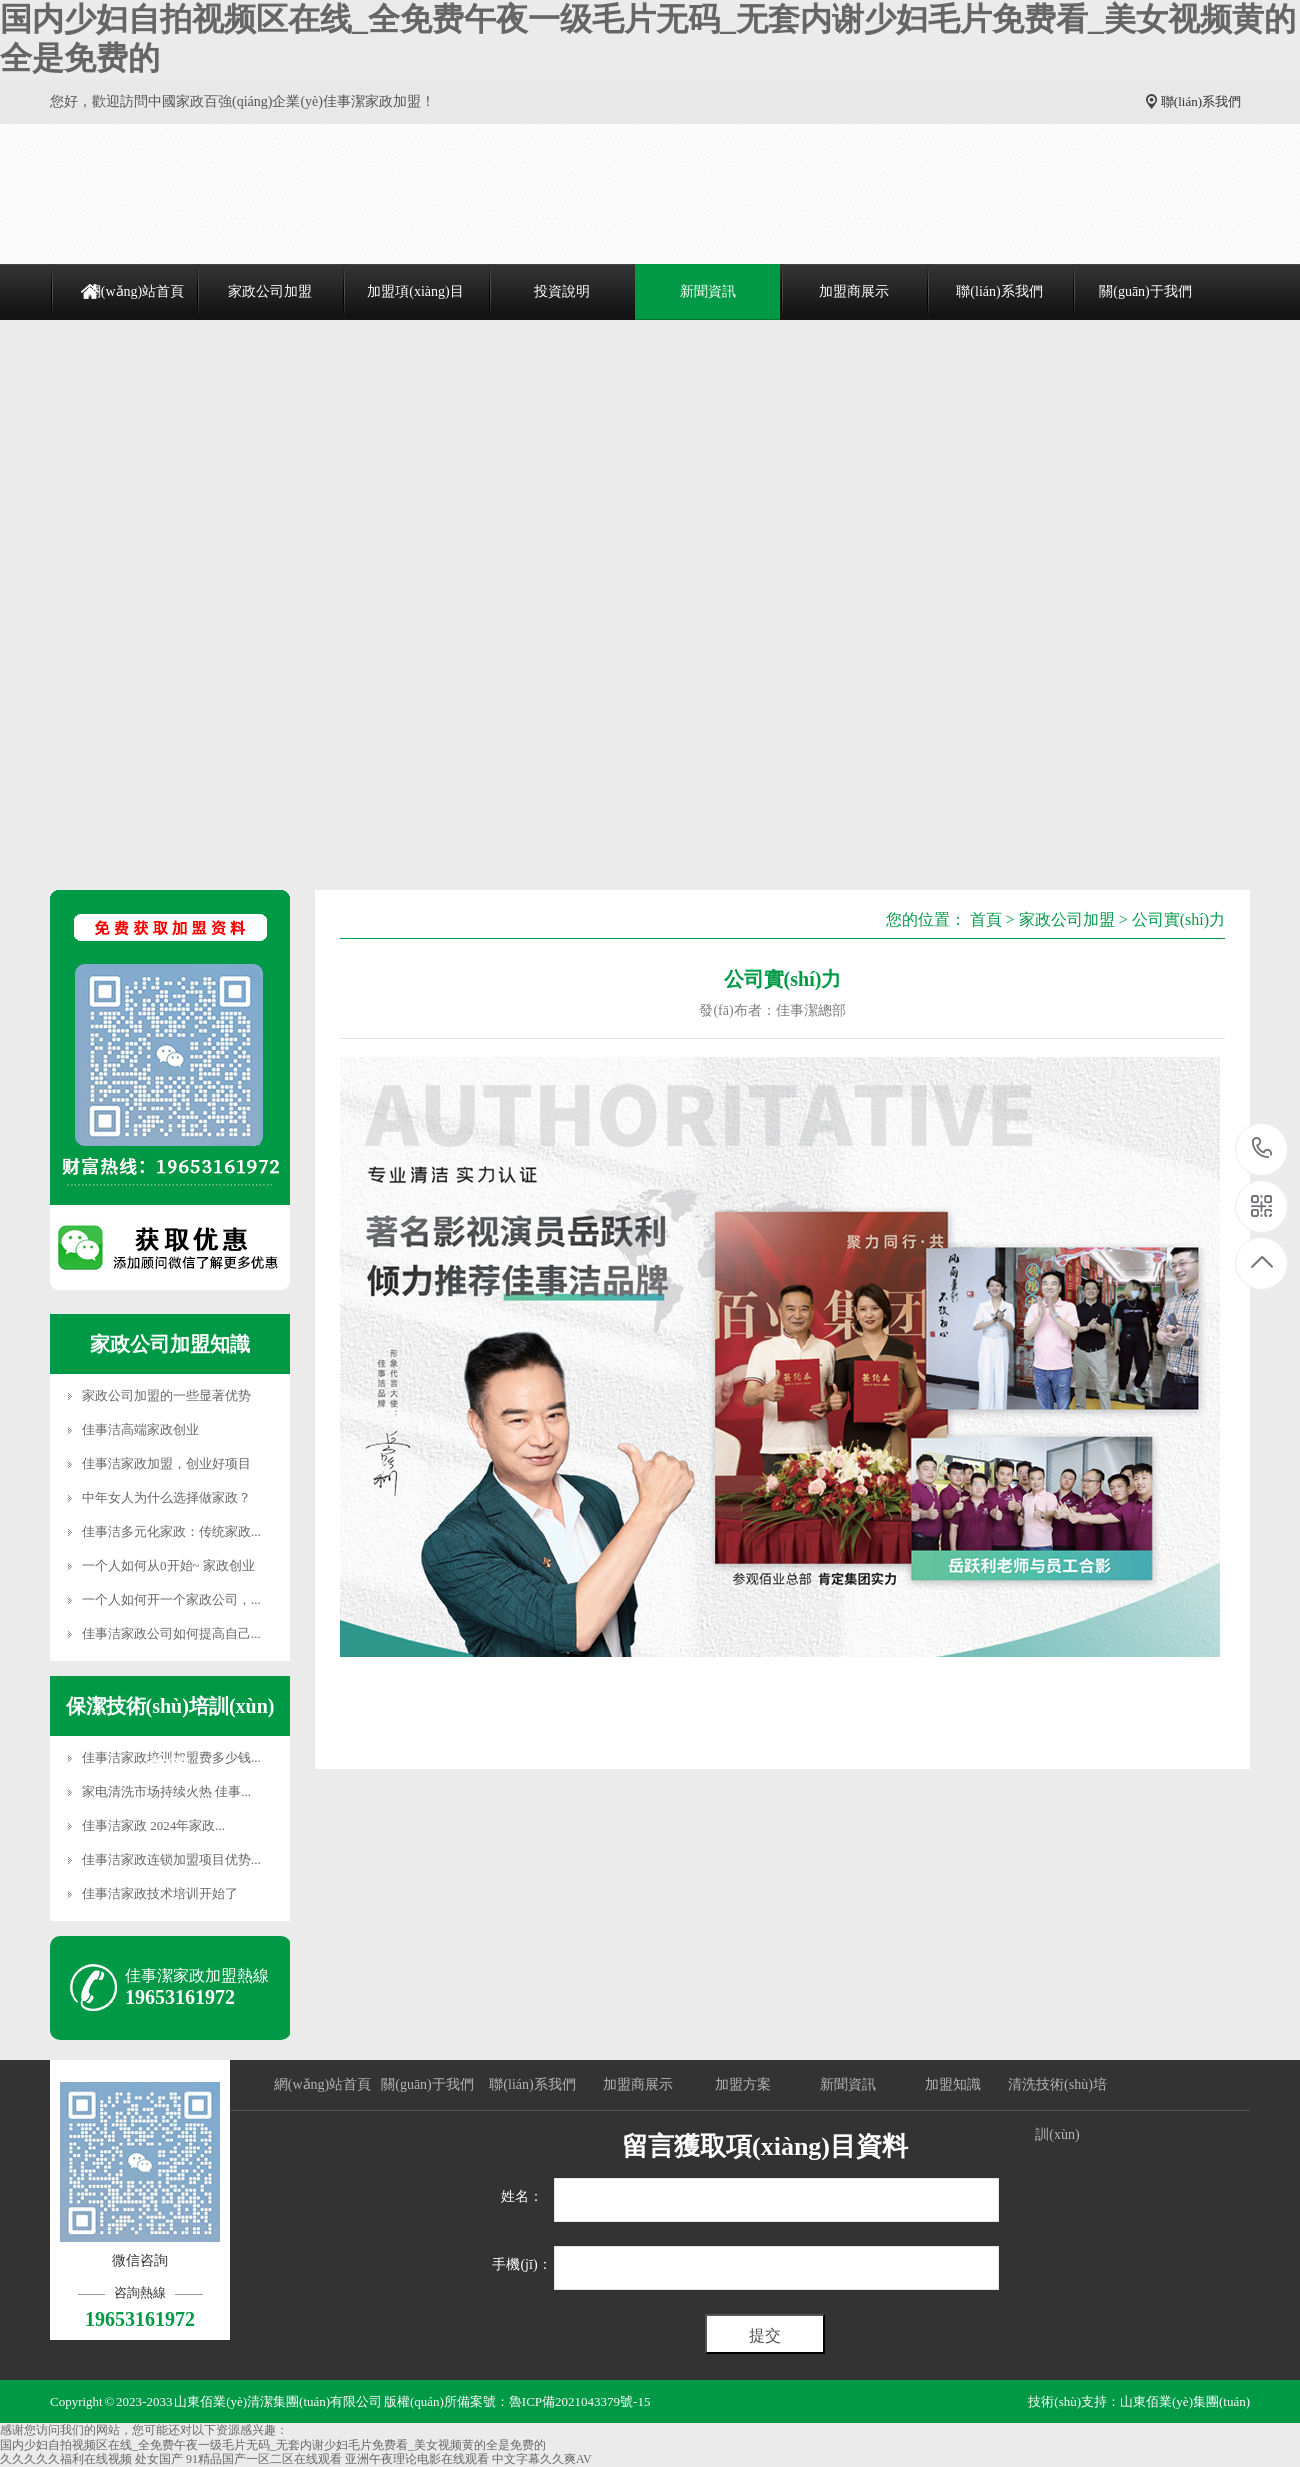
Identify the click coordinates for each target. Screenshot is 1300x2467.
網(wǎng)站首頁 (135, 291)
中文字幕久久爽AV (542, 2459)
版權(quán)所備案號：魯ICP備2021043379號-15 (517, 2401)
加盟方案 (743, 2084)
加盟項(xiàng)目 (415, 291)
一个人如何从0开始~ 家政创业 (168, 1565)
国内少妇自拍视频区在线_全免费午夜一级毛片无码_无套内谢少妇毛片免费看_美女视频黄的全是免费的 (273, 2445)
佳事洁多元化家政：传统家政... (171, 1531)
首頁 (986, 919)
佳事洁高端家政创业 (140, 1429)
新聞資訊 (708, 291)
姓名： (522, 2196)
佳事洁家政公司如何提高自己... (171, 1633)
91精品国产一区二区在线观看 (264, 2459)
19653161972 (1262, 1148)
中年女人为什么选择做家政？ (166, 1497)
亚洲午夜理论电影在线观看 (417, 2459)
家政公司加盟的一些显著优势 (166, 1395)
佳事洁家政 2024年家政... (153, 1825)
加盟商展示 (854, 291)
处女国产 (159, 2459)
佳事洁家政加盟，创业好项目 (166, 1463)
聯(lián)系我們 (1201, 101)
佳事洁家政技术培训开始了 (160, 1893)
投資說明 (562, 291)
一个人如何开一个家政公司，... (171, 1599)
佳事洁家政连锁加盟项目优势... (171, 1859)
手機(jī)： (521, 2264)
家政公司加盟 (270, 291)
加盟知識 (953, 2084)
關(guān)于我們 (1145, 291)
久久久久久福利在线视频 (66, 2459)
